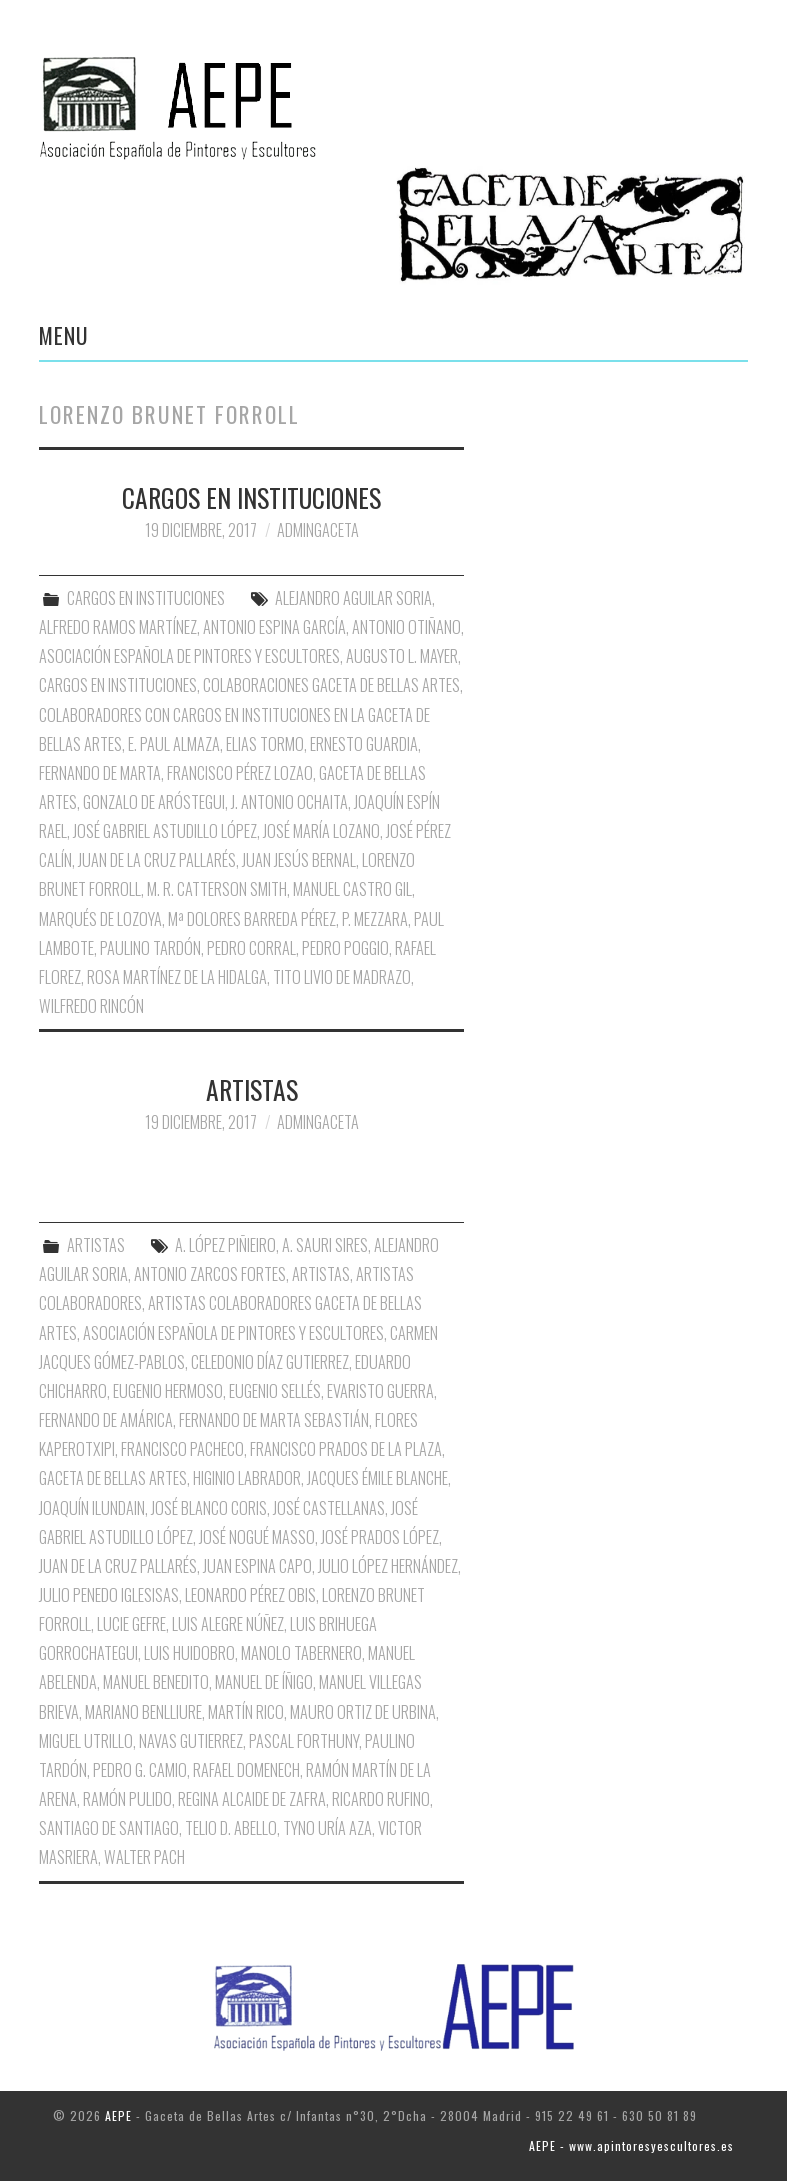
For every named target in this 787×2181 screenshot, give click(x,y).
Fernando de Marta (100, 773)
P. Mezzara (375, 919)
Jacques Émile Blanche (377, 1478)
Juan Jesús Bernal (299, 860)
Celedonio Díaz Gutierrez (270, 1362)
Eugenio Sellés (275, 1391)
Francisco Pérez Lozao (240, 773)
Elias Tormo (265, 744)
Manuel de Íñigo (264, 1682)
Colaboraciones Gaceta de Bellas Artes (331, 685)
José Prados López (380, 1537)
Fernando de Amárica (106, 1420)
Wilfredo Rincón (91, 1006)
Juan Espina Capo (257, 1566)
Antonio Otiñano (406, 627)
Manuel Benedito (156, 1682)
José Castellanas (329, 1508)
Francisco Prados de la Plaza (346, 1449)
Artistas (321, 1274)
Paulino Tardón (150, 948)
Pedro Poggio (345, 948)
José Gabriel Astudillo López (165, 831)
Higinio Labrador (247, 1478)
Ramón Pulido (127, 1799)
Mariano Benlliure (143, 1712)
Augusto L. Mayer (402, 656)
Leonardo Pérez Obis (250, 1595)
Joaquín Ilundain (92, 1508)
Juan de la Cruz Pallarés (157, 860)
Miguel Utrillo (86, 1741)
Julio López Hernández (388, 1566)
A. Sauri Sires (325, 1245)
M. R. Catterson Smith (217, 889)
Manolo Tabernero (301, 1653)
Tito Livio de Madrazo (342, 977)
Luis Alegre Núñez (228, 1624)
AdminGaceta (318, 530)
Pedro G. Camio (140, 1770)
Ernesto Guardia (364, 744)
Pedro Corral (251, 948)
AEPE (118, 2115)
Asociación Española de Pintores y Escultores (189, 656)
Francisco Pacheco (182, 1449)
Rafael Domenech (246, 1770)
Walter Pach (144, 1857)
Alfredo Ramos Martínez (118, 627)
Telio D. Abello (231, 1828)
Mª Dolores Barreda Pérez (252, 919)
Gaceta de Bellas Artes (113, 1478)
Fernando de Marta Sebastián (274, 1420)
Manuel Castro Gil (352, 889)
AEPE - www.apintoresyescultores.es (631, 2145)
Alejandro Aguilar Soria (353, 598)
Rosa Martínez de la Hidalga (177, 977)
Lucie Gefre (131, 1624)
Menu (64, 335)
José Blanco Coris (209, 1508)
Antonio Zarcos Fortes (210, 1274)
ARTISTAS (252, 1089)
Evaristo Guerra (380, 1391)
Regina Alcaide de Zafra (252, 1799)
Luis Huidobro (189, 1653)
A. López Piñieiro (225, 1245)
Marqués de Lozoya (100, 919)
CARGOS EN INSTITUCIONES (251, 497)
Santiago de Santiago (109, 1828)
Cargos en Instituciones (118, 685)
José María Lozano (321, 831)
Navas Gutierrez (191, 1741)
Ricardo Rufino (381, 1799)
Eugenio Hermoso (168, 1391)
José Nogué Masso (257, 1537)
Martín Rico (246, 1712)
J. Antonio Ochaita (289, 802)
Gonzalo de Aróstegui (154, 802)
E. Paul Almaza (174, 744)
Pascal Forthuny (304, 1741)
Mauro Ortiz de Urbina (363, 1712)
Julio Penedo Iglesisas (109, 1595)
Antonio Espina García (274, 627)
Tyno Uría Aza (327, 1828)
